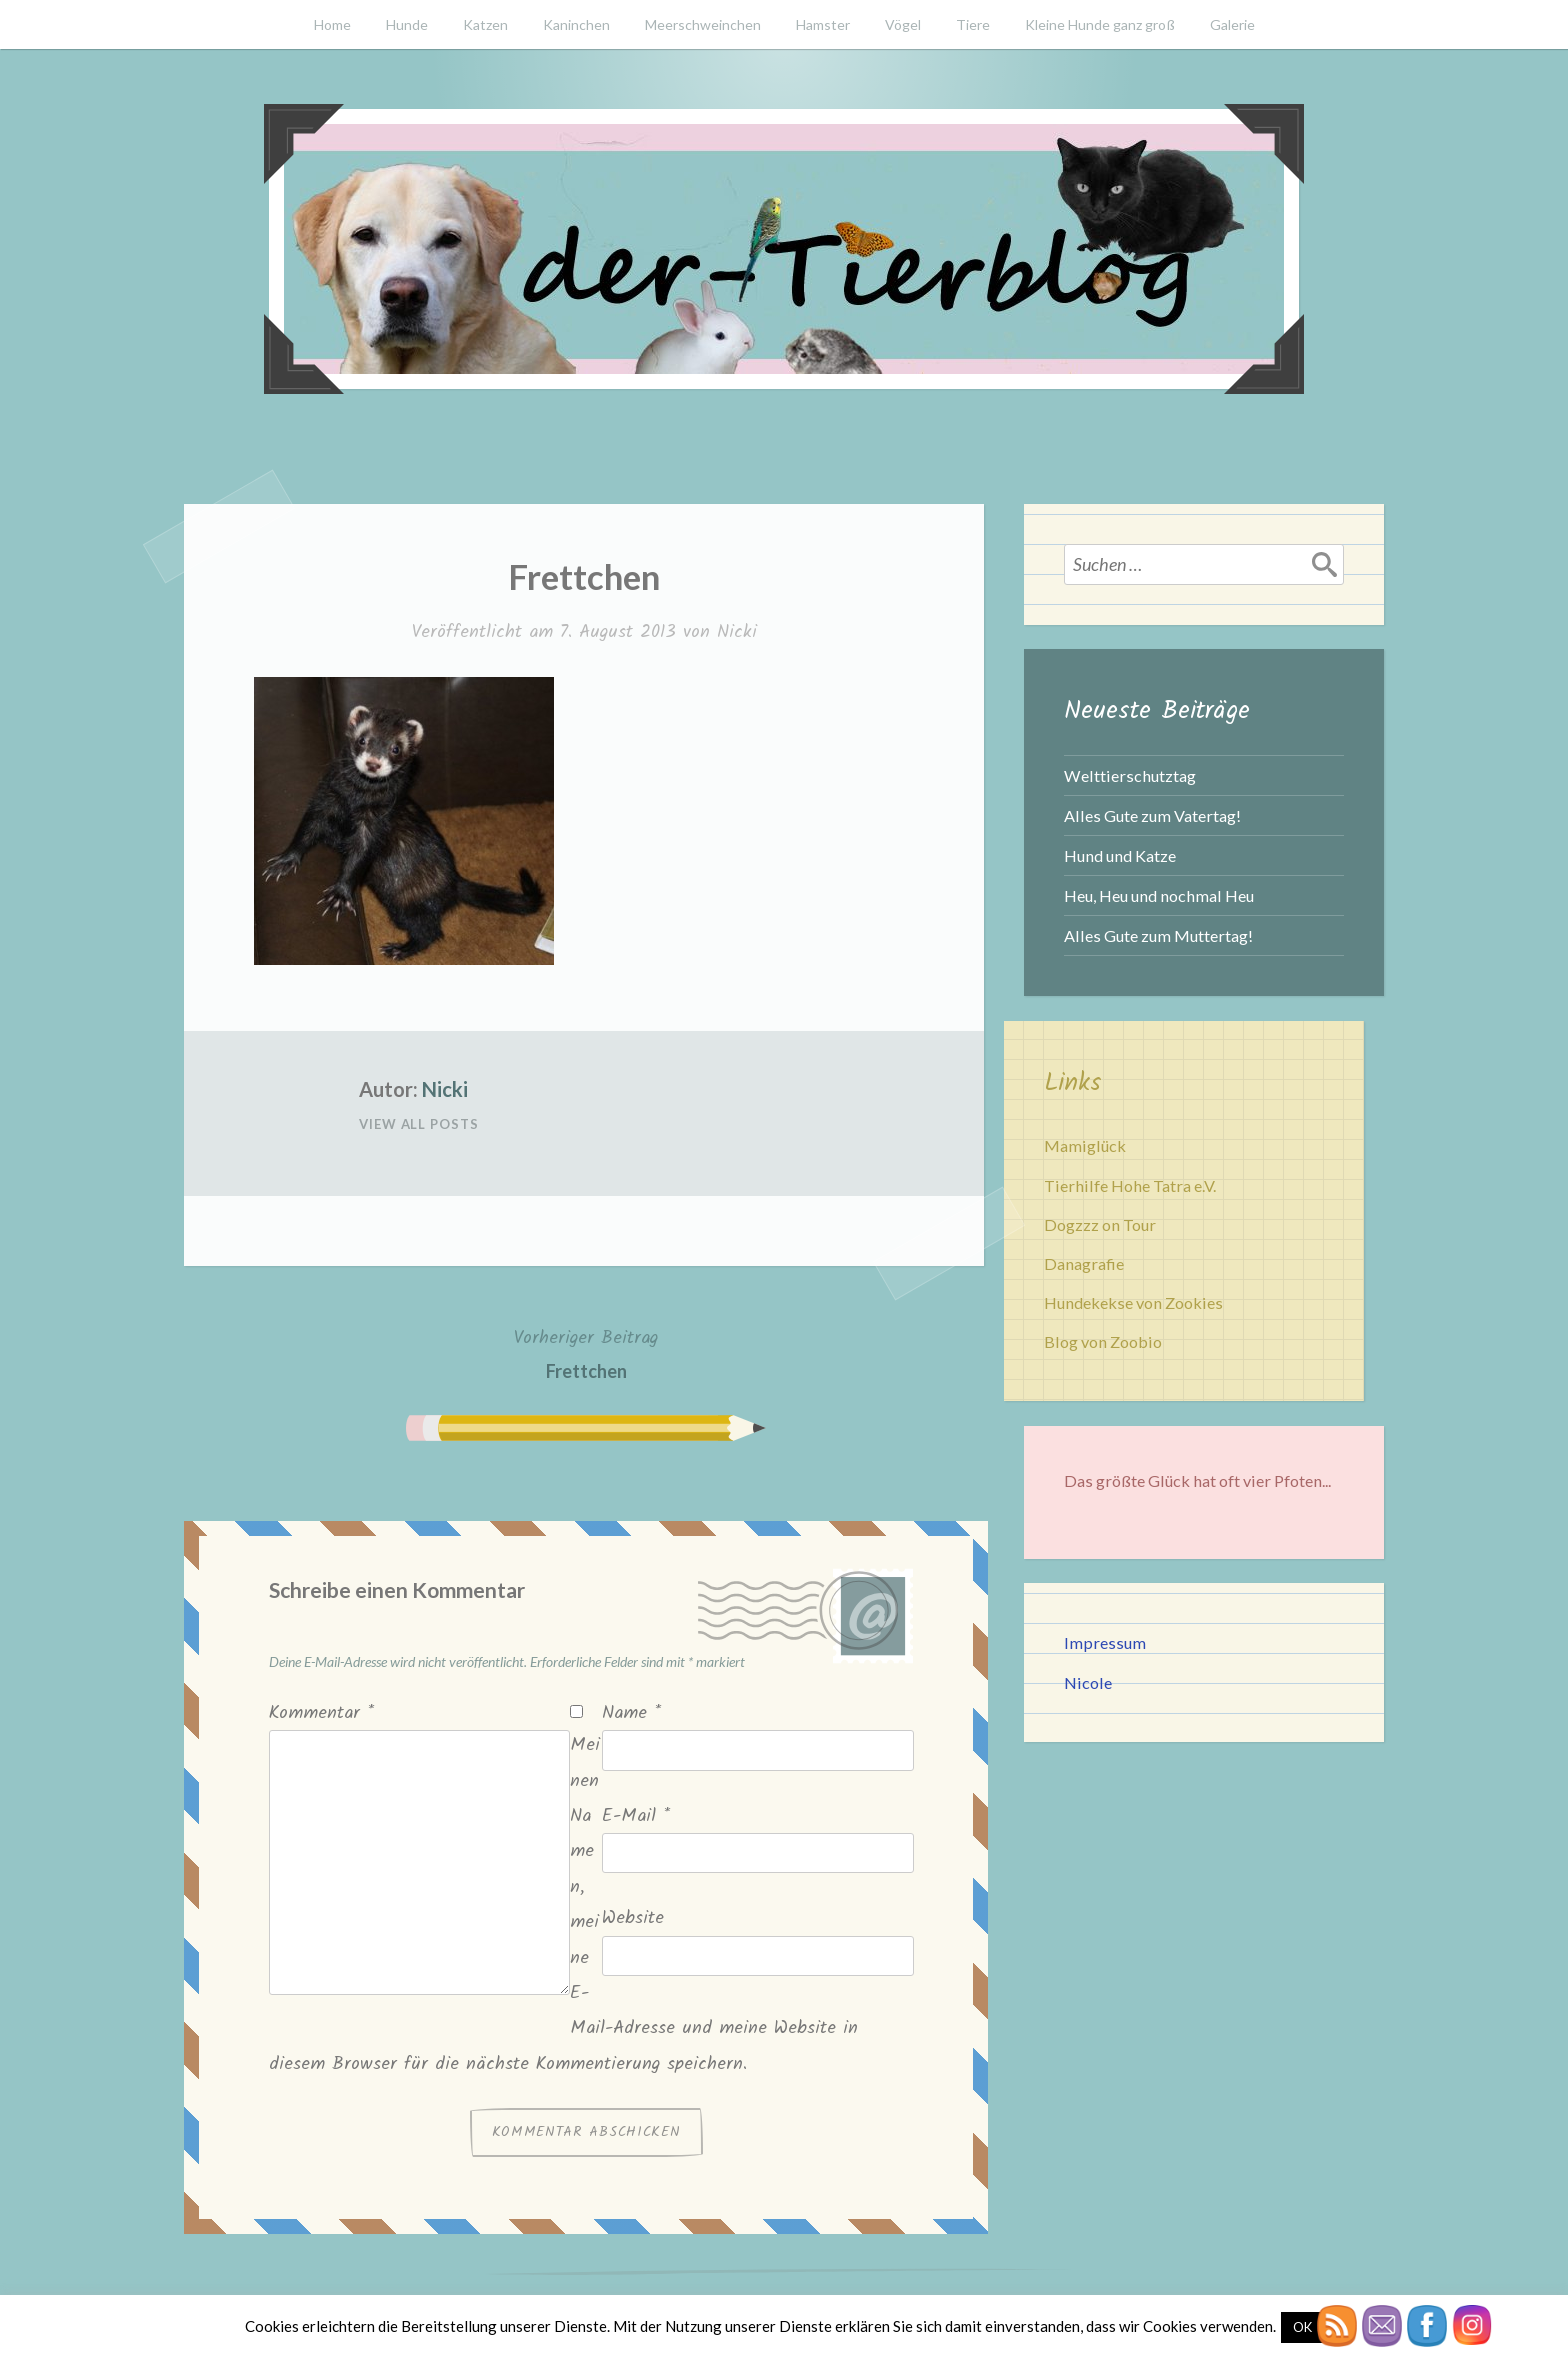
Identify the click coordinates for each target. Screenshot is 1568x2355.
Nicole (1088, 1682)
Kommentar (321, 1713)
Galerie (1232, 24)
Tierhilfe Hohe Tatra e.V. (1130, 1185)
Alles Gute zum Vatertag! (1152, 815)
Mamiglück (1085, 1145)
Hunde (407, 24)
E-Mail (636, 1816)
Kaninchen (576, 24)
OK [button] (1302, 2327)
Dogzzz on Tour (1100, 1224)
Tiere (973, 24)
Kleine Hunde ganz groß (1100, 24)
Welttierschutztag (1130, 775)
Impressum (1105, 1642)
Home (332, 24)
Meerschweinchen (703, 24)
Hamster (823, 24)
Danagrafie (1084, 1263)
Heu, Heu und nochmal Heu (1159, 895)
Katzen (485, 24)
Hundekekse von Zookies (1133, 1302)
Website (633, 1918)
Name (631, 1713)
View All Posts (419, 1124)
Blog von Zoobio (1103, 1341)
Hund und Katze (1120, 855)
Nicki (737, 632)
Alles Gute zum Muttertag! (1158, 935)
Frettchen (586, 1352)
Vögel (903, 24)
